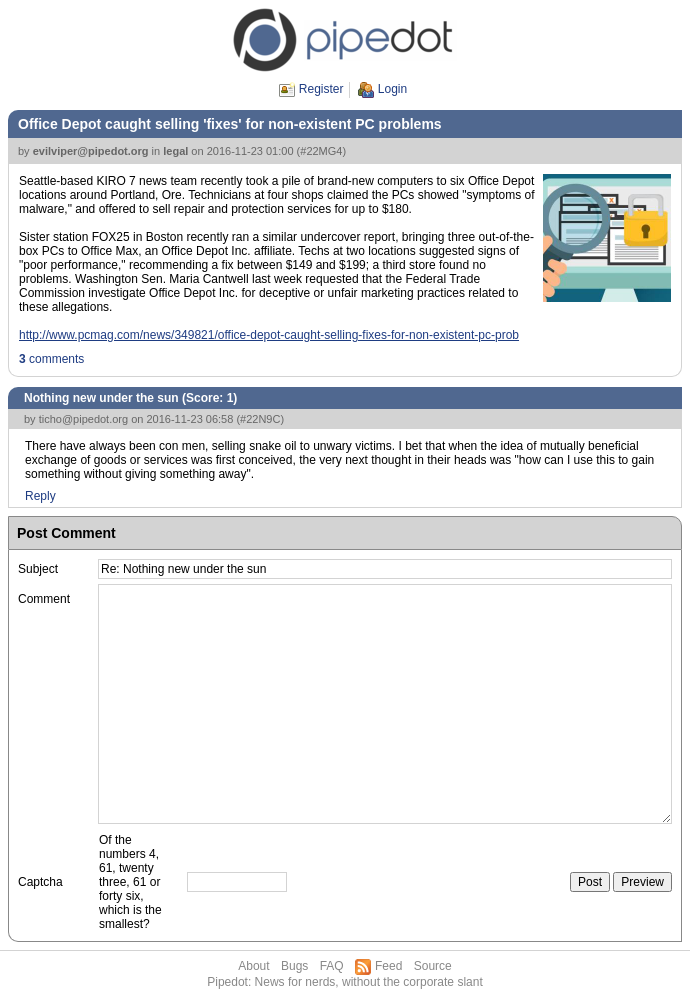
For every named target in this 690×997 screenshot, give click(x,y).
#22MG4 (321, 151)
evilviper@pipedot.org (91, 151)
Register (321, 89)
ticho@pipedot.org (83, 419)
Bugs (294, 966)
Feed (388, 966)
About (253, 966)
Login (392, 89)
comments (51, 359)
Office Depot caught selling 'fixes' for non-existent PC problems (230, 124)
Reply (40, 496)
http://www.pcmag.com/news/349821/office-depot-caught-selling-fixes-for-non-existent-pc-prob (269, 335)
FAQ (332, 966)
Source (433, 966)
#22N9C (260, 419)
